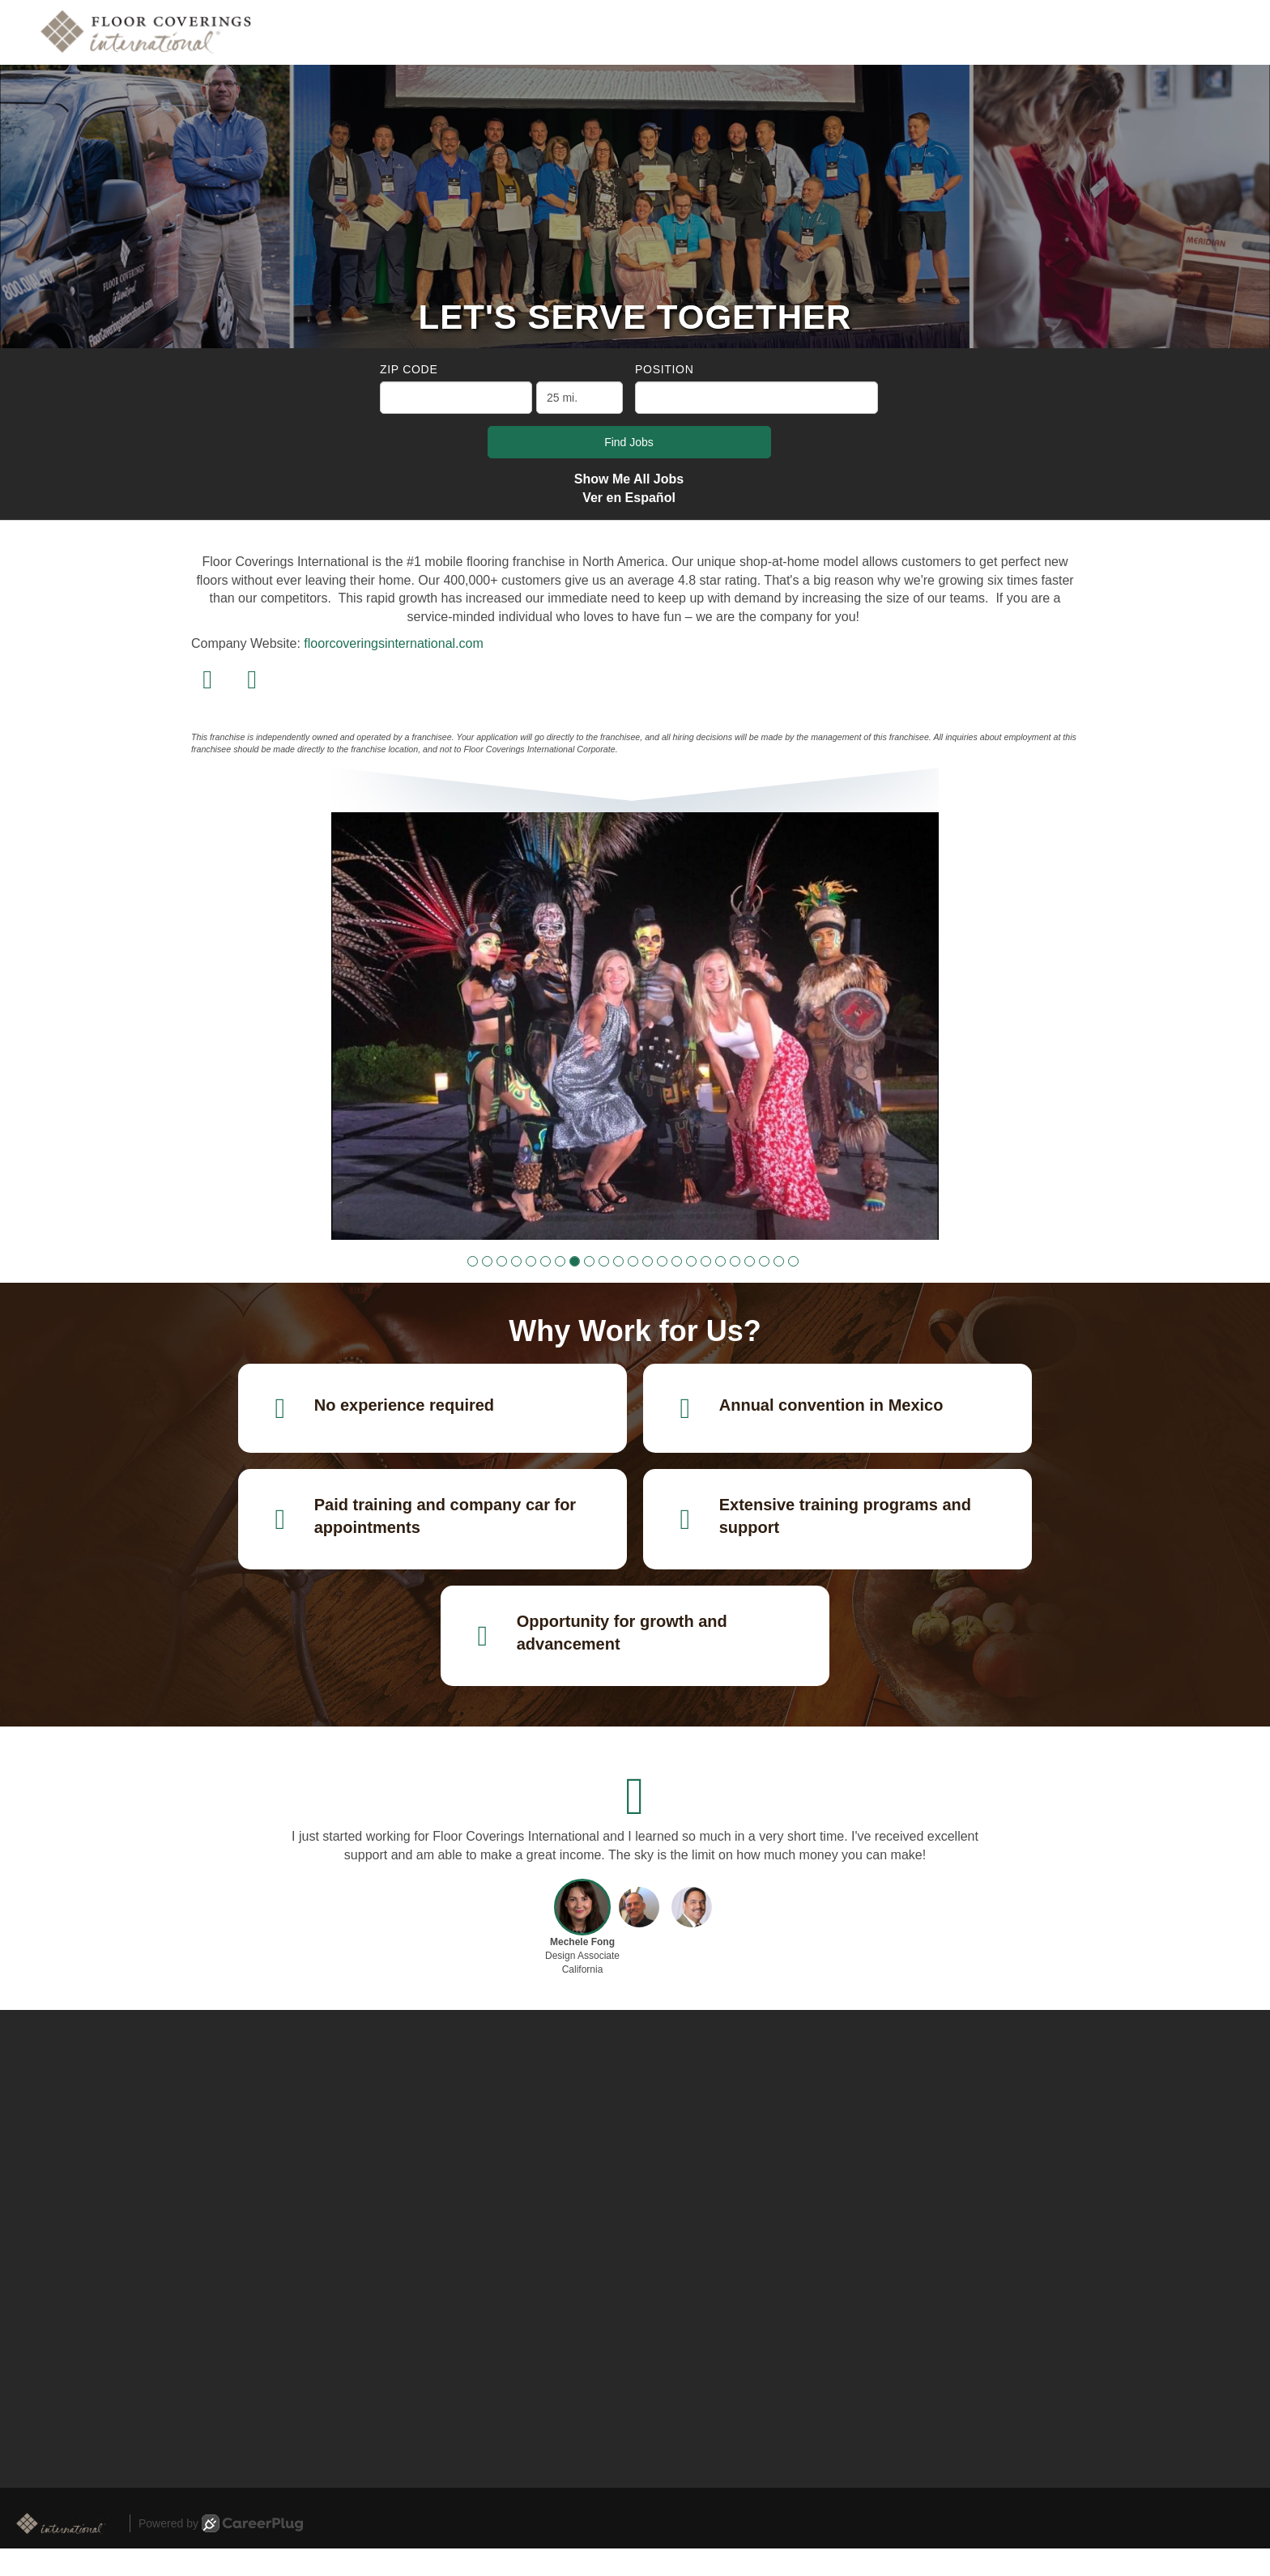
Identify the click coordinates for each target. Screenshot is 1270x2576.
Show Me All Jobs (629, 479)
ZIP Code (408, 369)
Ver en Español (628, 498)
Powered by (221, 2523)
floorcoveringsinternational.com (393, 643)
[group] (635, 1026)
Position (664, 369)
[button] (472, 1261)
